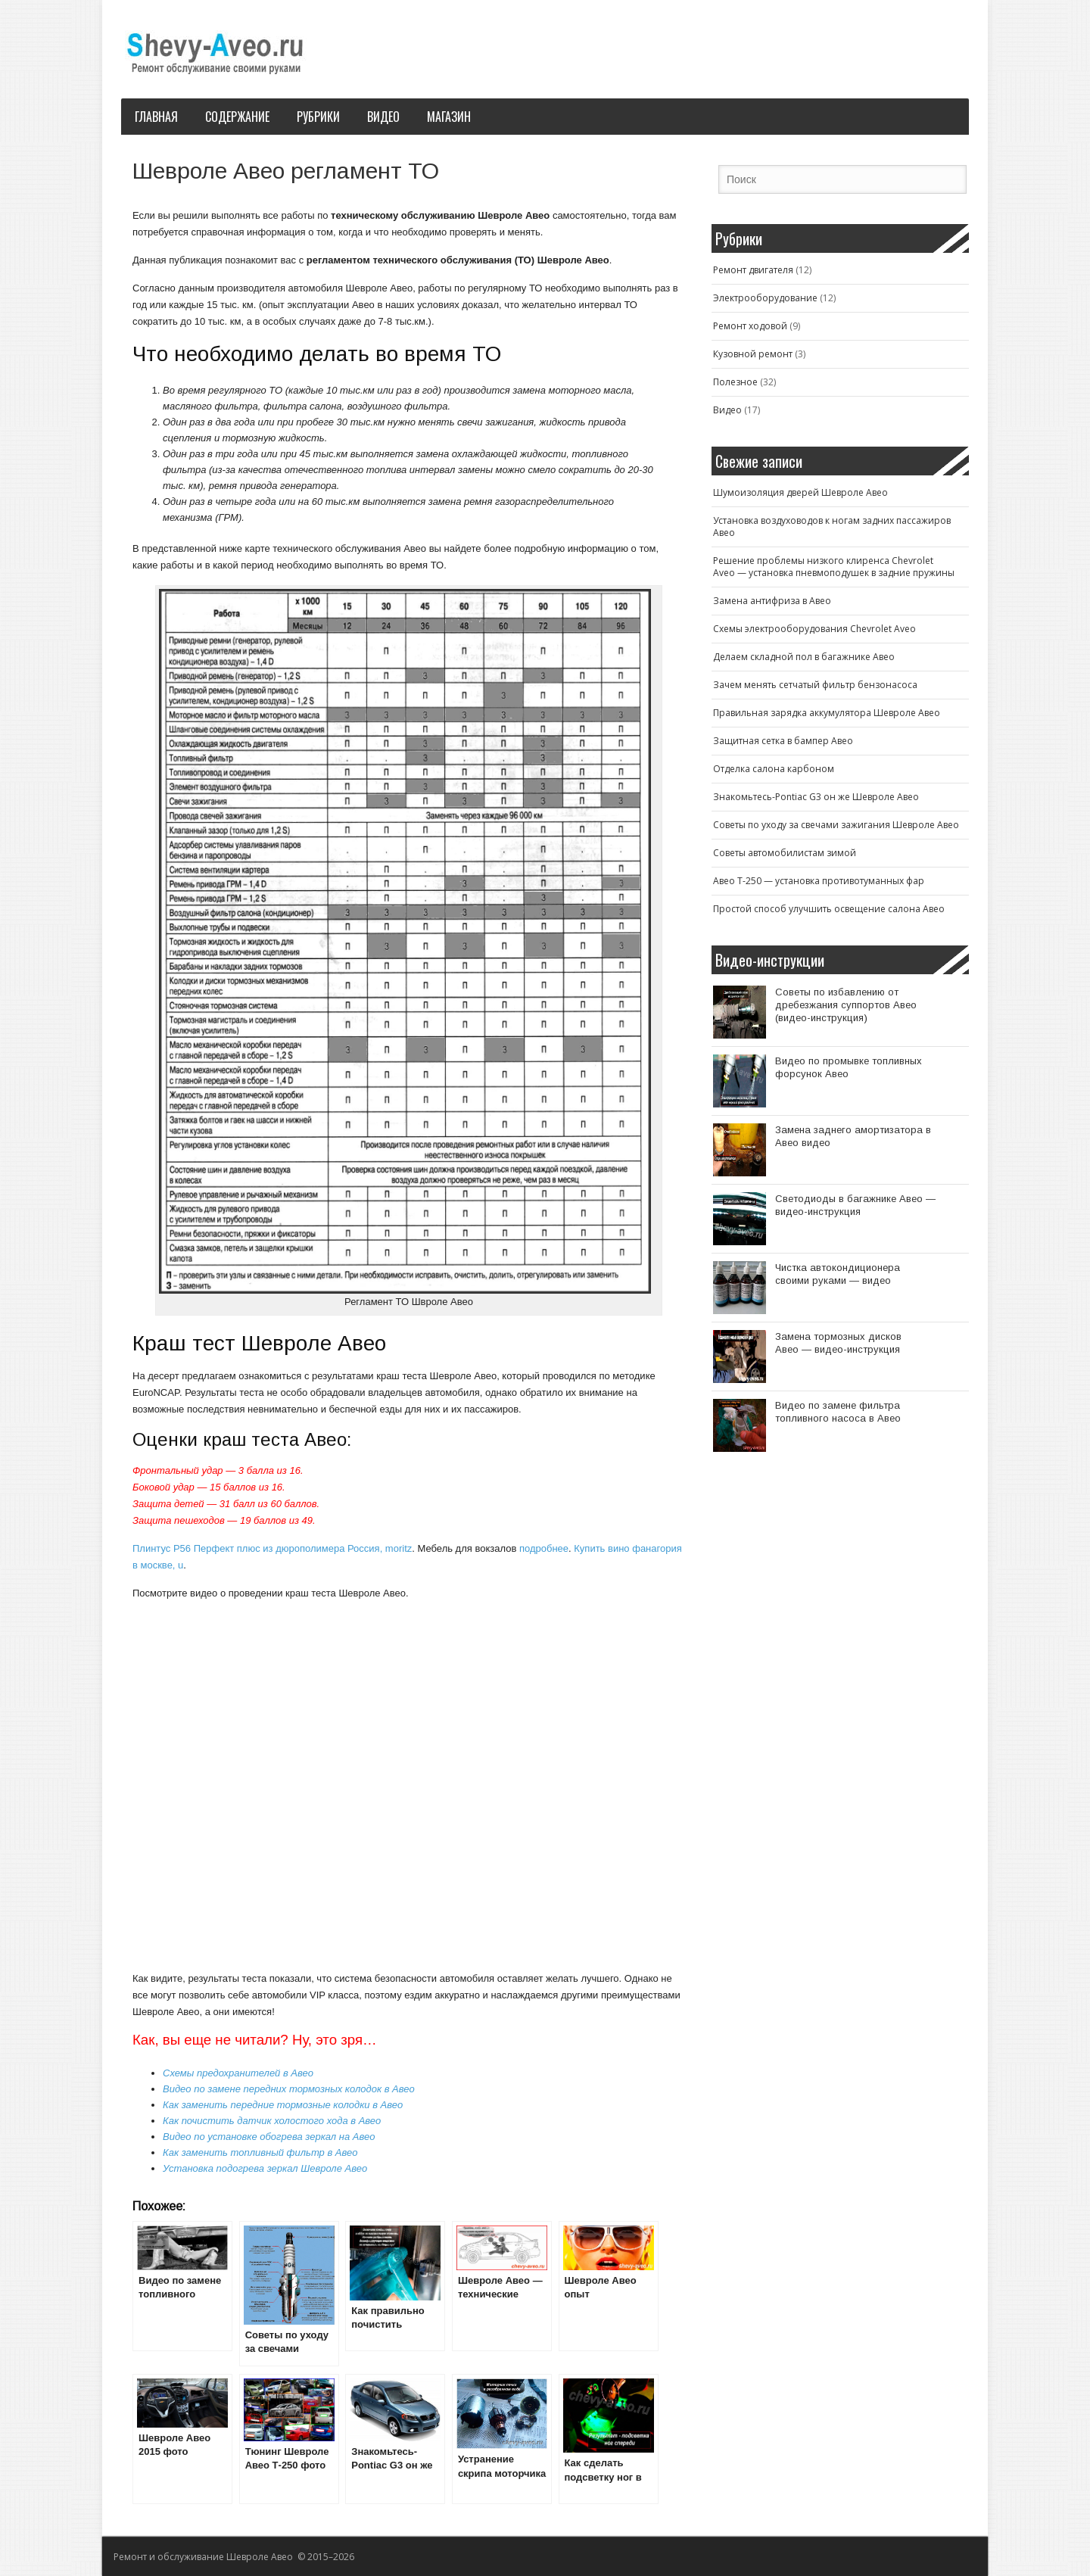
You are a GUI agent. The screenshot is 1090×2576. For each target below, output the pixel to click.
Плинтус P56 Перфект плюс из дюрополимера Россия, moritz (272, 1548)
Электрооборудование (765, 297)
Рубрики (318, 116)
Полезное (735, 381)
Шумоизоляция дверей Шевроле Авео (800, 492)
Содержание (237, 116)
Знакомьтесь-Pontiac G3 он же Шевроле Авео (816, 796)
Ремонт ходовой (750, 325)
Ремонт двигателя (753, 269)
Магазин (449, 116)
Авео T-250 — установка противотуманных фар (818, 880)
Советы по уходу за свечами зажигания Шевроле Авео (836, 824)
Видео (383, 116)
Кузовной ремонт (753, 353)
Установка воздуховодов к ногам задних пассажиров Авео (832, 526)
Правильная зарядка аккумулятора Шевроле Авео (826, 712)
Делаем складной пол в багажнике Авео (804, 656)
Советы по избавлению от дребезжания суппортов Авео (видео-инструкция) (846, 1004)
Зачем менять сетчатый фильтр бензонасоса (815, 684)
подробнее (543, 1548)
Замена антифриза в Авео (772, 600)
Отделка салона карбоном (773, 768)
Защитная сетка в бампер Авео (783, 740)
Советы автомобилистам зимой (784, 852)
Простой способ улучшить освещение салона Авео (829, 908)
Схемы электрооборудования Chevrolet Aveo (814, 628)
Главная (156, 116)
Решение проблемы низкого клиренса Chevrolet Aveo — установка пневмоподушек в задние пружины (834, 566)
